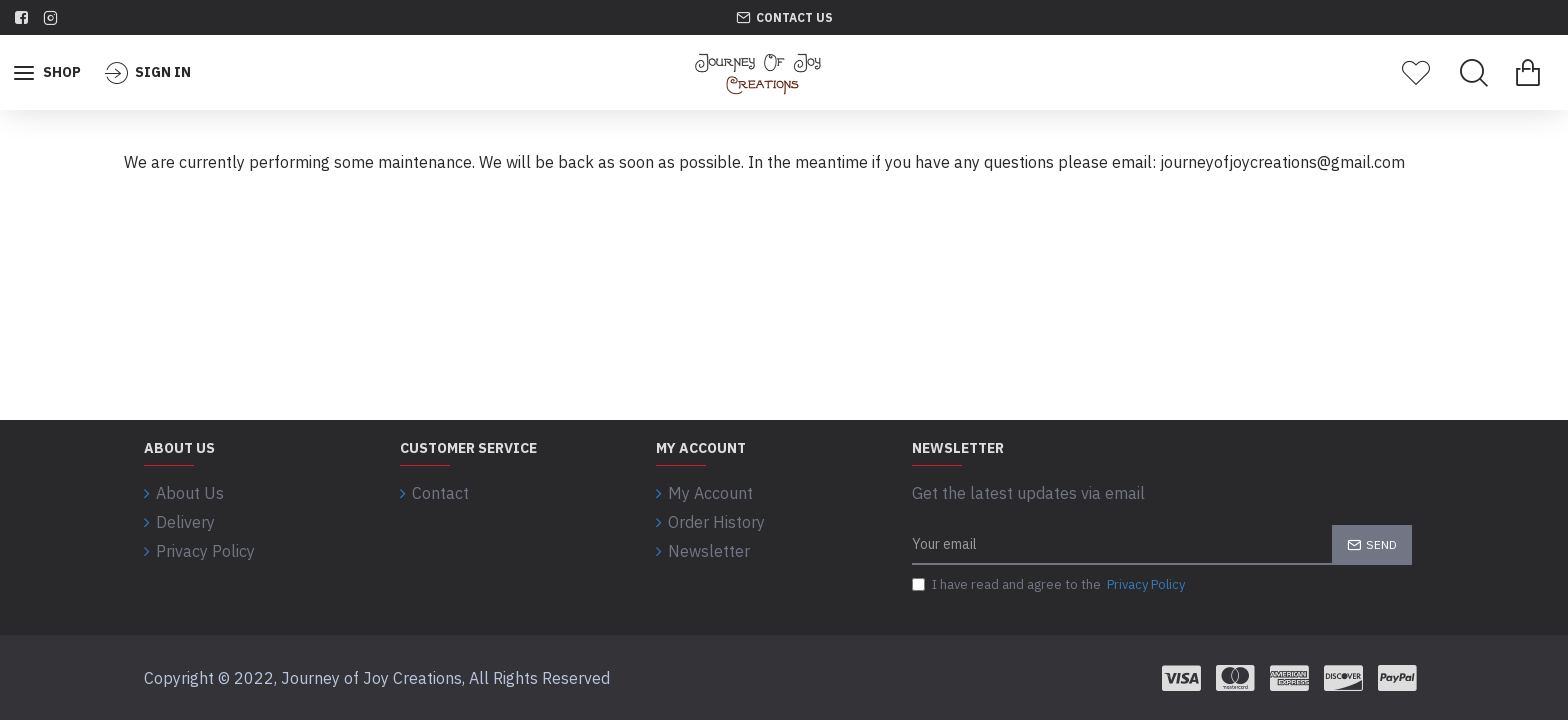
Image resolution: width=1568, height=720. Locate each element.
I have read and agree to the (1050, 585)
